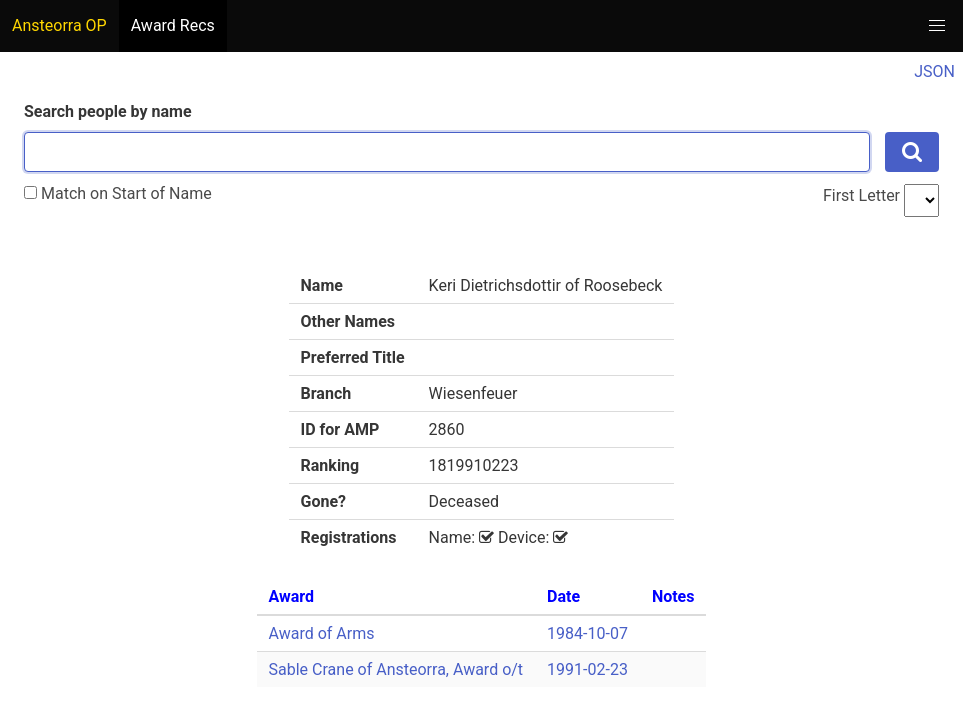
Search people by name (108, 111)
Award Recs (173, 25)
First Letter (861, 195)
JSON (934, 71)
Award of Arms (322, 633)
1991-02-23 (587, 669)
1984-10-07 (587, 633)
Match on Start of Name (118, 193)
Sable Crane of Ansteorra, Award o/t (396, 669)
